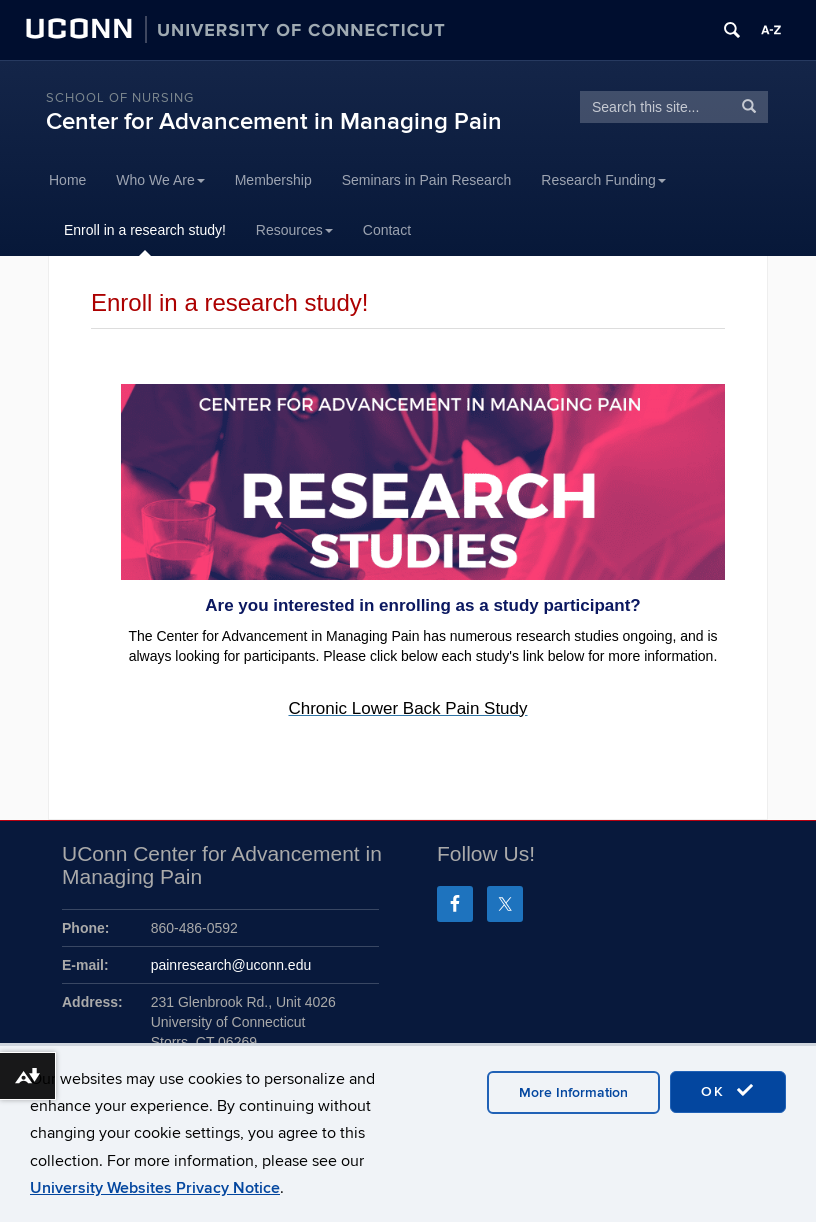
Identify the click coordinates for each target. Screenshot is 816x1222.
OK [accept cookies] (728, 1091)
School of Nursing (120, 98)
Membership (273, 180)
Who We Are (160, 180)
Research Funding (603, 180)
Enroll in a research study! (145, 230)
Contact (387, 230)
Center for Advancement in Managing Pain (274, 121)
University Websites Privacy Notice (155, 1188)
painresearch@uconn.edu (231, 965)
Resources (294, 230)
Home (67, 180)
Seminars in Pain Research (427, 180)
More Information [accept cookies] (573, 1092)
